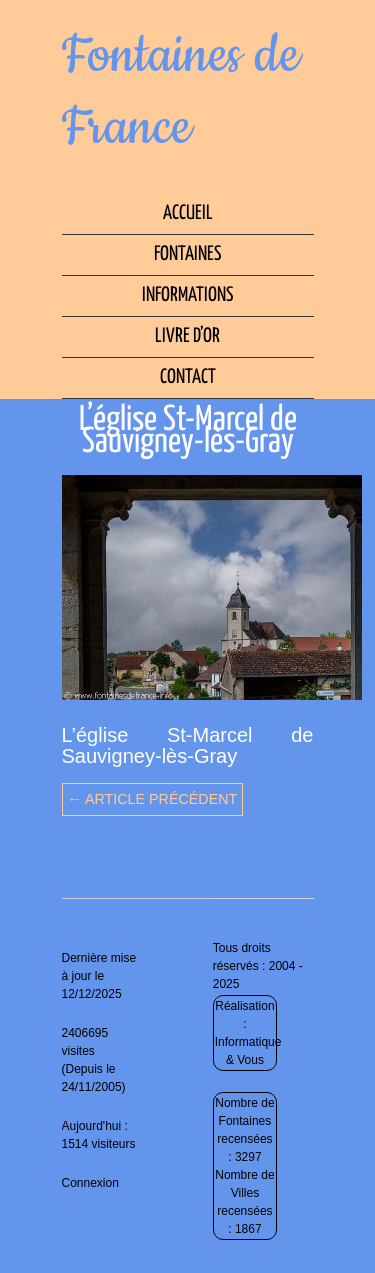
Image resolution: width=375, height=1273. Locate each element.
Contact (188, 377)
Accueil (188, 213)
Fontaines (187, 254)
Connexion (90, 1183)
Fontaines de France (181, 92)
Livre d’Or (187, 336)
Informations (187, 295)
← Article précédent (153, 799)
